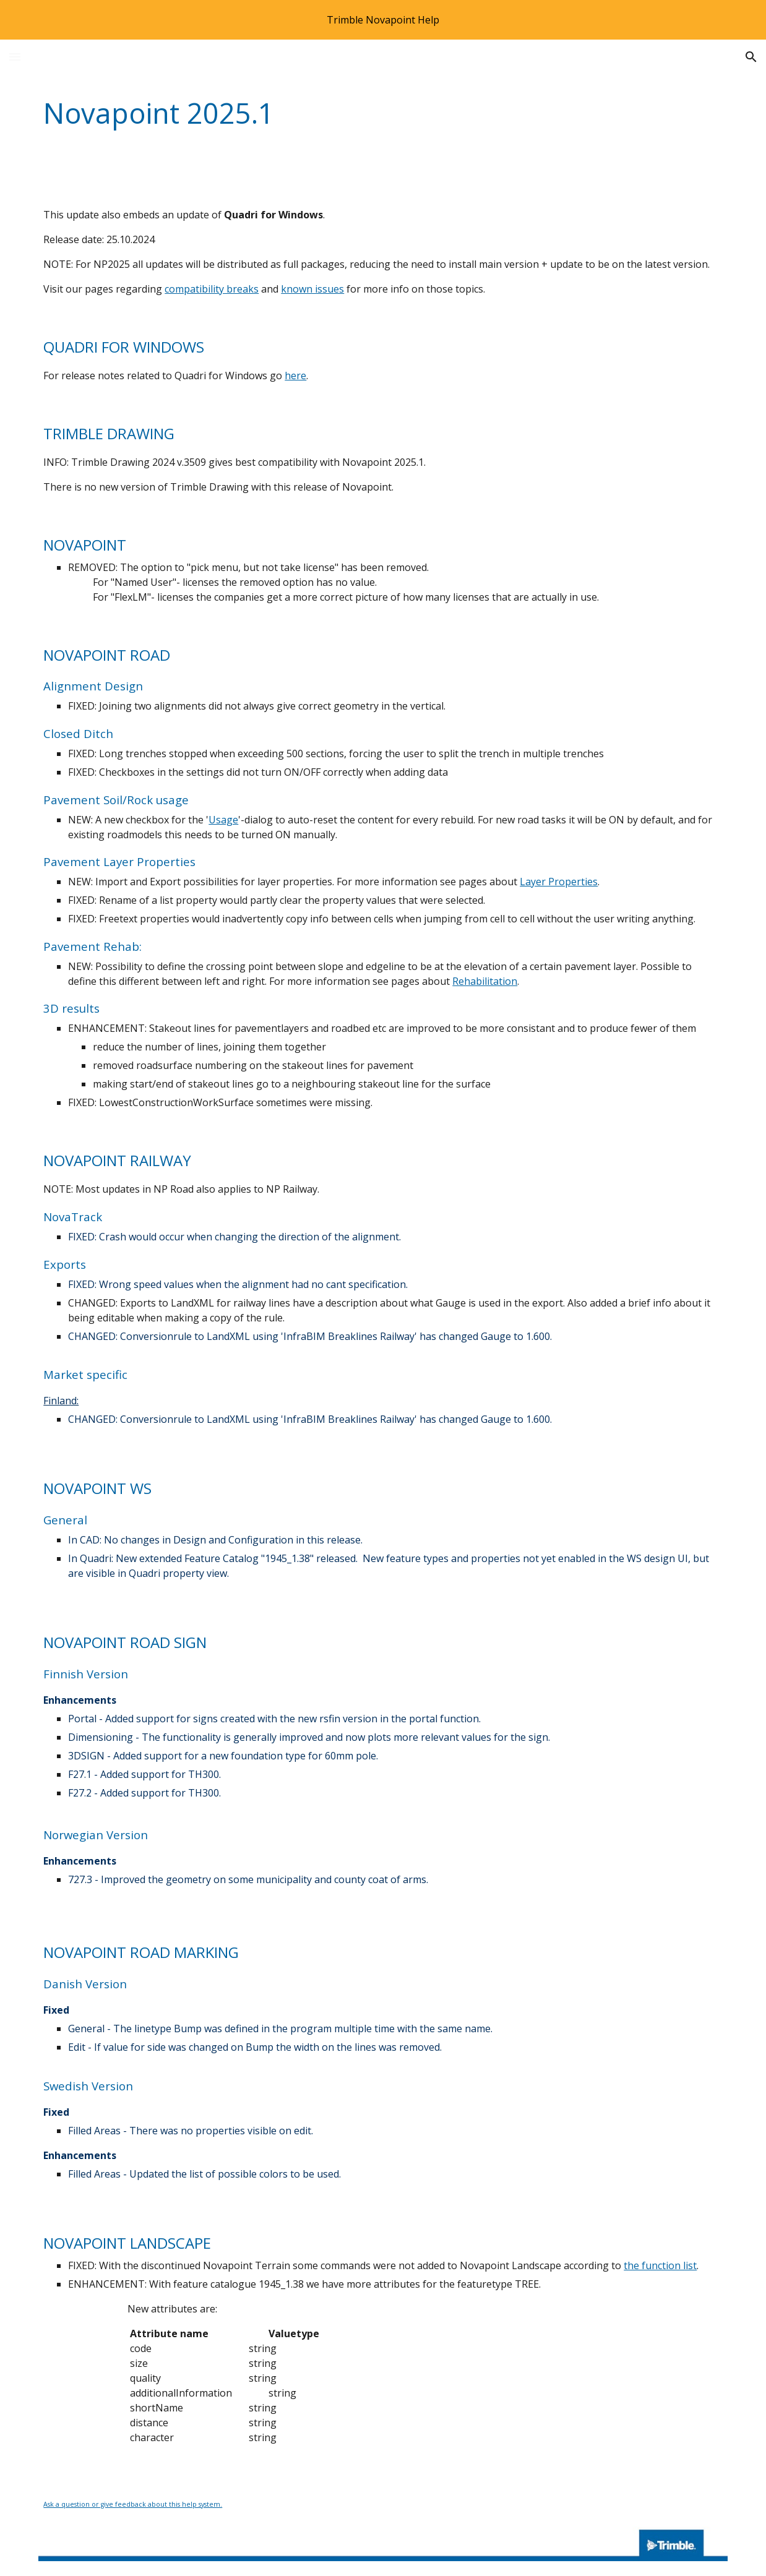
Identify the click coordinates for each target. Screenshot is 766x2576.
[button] (15, 57)
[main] (323, 113)
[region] (383, 20)
